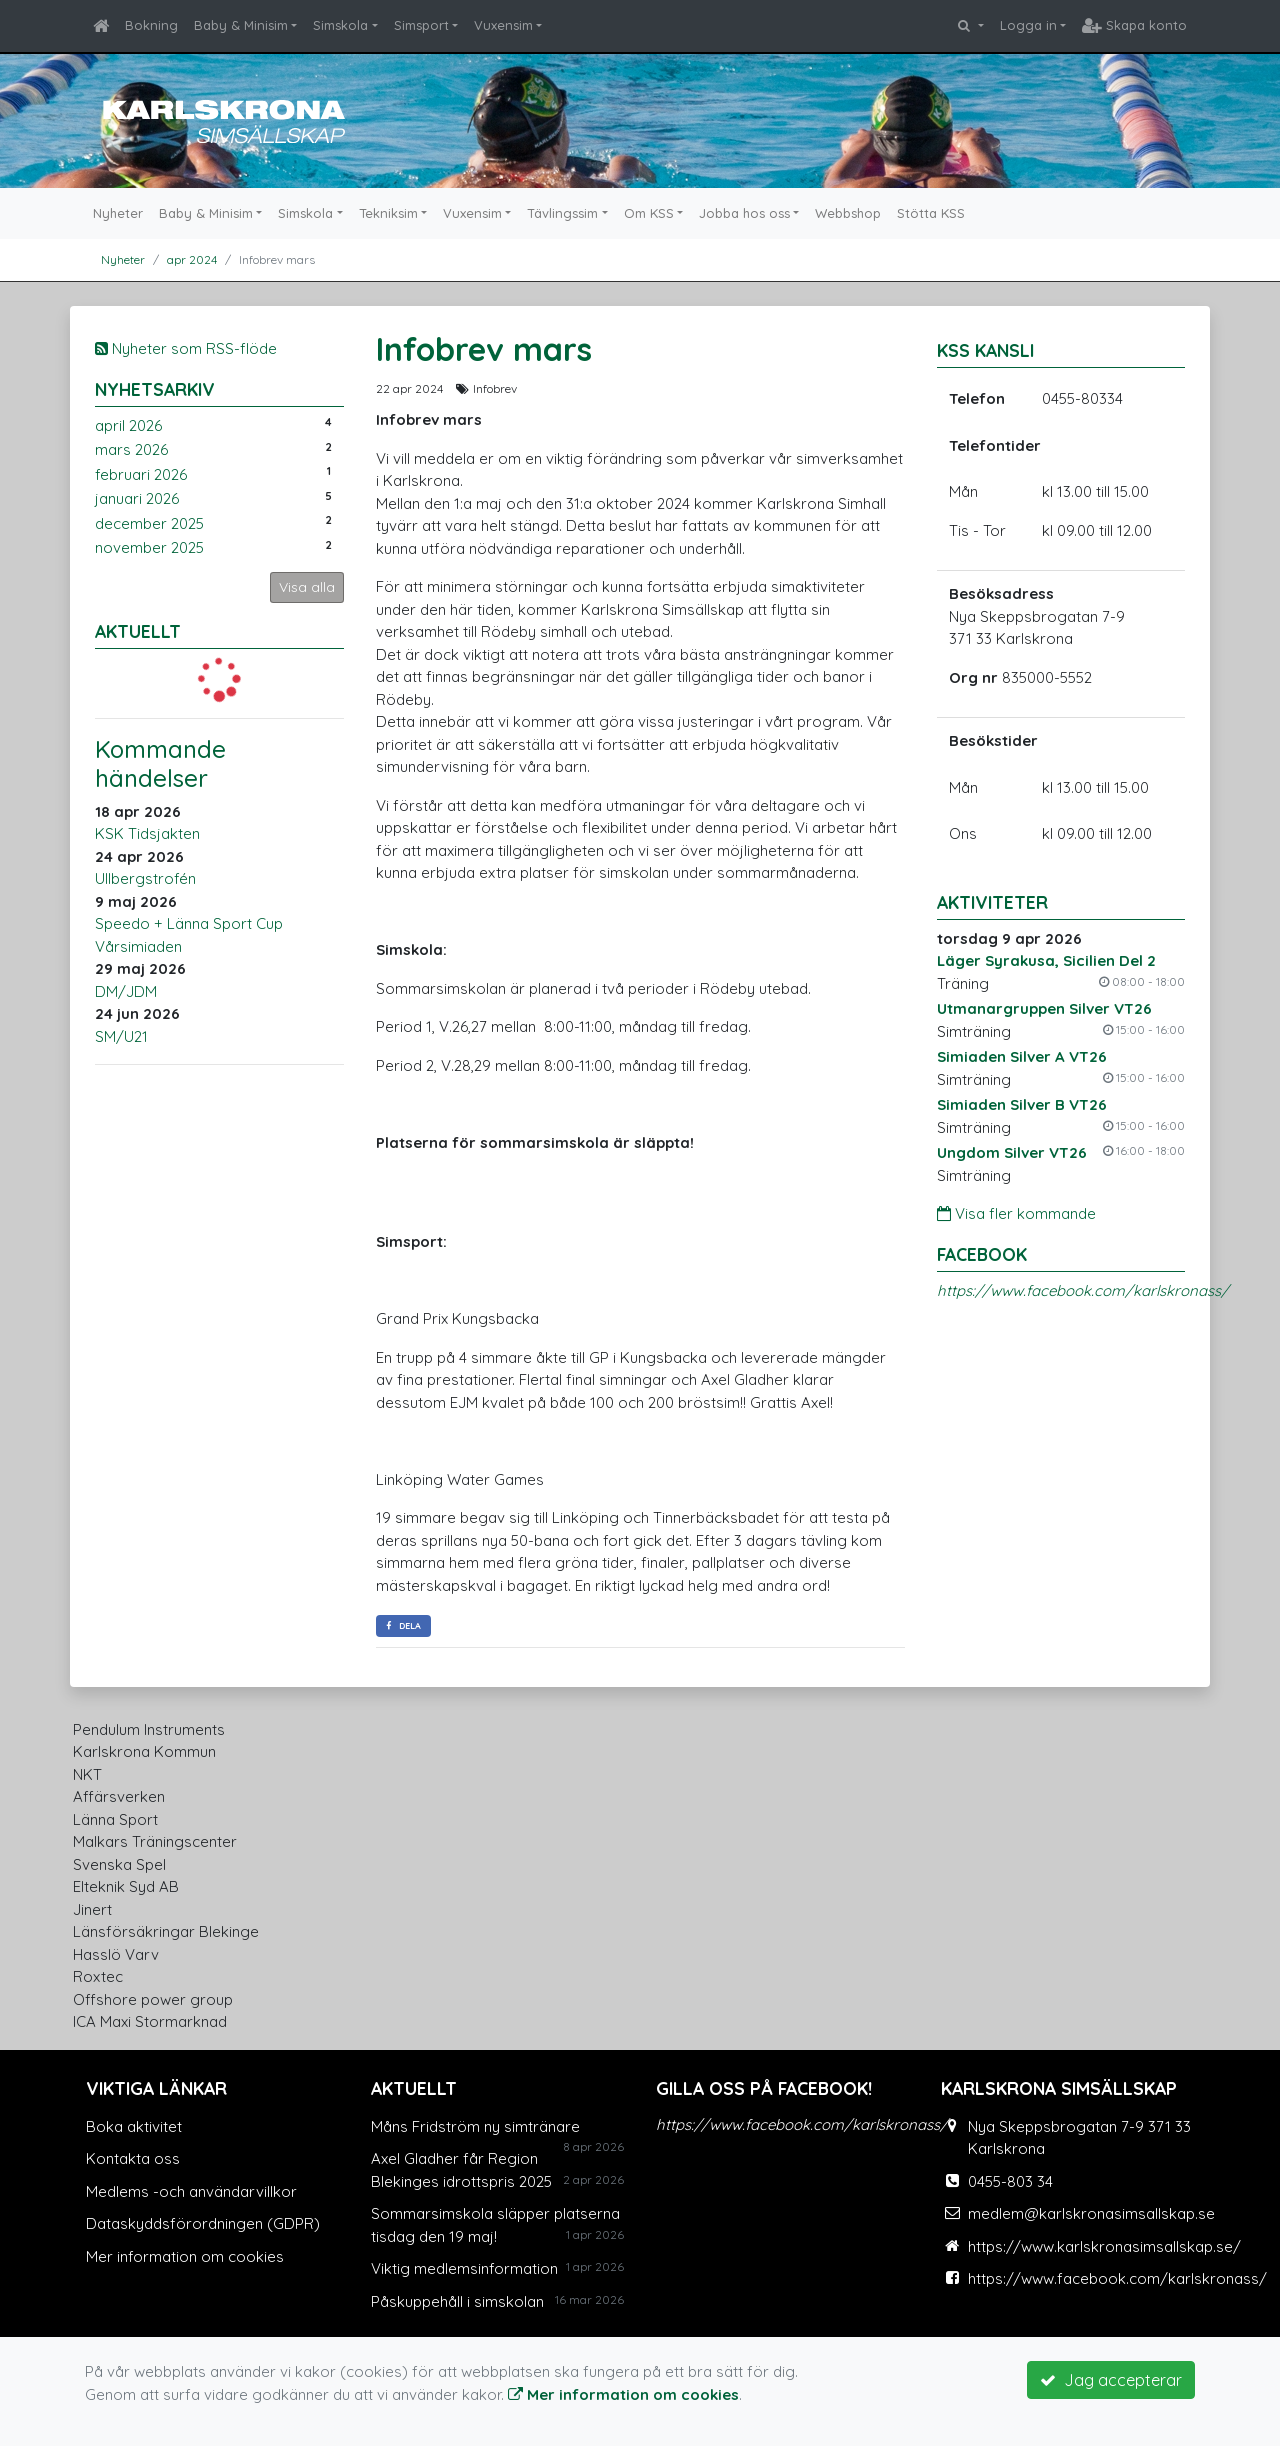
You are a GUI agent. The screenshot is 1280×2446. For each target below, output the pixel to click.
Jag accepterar (1111, 2380)
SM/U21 (121, 1036)
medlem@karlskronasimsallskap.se (1091, 2213)
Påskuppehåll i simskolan (457, 2301)
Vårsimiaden (138, 946)
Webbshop (848, 213)
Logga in (1028, 25)
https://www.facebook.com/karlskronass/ (1083, 1290)
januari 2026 (137, 498)
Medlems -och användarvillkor (191, 2191)
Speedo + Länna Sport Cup (189, 923)
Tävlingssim (562, 213)
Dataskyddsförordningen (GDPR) (203, 2223)
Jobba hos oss (744, 213)
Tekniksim (388, 213)
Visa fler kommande (1016, 1213)
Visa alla (307, 587)
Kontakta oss (133, 2158)
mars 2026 (131, 449)
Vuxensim (503, 25)
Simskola (340, 25)
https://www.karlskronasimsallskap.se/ (1104, 2246)
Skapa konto (1134, 25)
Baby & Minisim (241, 25)
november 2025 (149, 547)
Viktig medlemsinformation (464, 2268)
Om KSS (649, 213)
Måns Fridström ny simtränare (475, 2126)
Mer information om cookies (185, 2256)
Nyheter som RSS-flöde (186, 348)
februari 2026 (141, 474)
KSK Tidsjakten (147, 833)
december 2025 (149, 523)
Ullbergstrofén (145, 878)
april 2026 (128, 425)
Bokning (151, 25)
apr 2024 (192, 259)
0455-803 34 (1010, 2181)
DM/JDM (126, 991)
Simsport (421, 25)
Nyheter (118, 213)
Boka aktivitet (134, 2126)
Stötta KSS (931, 213)
